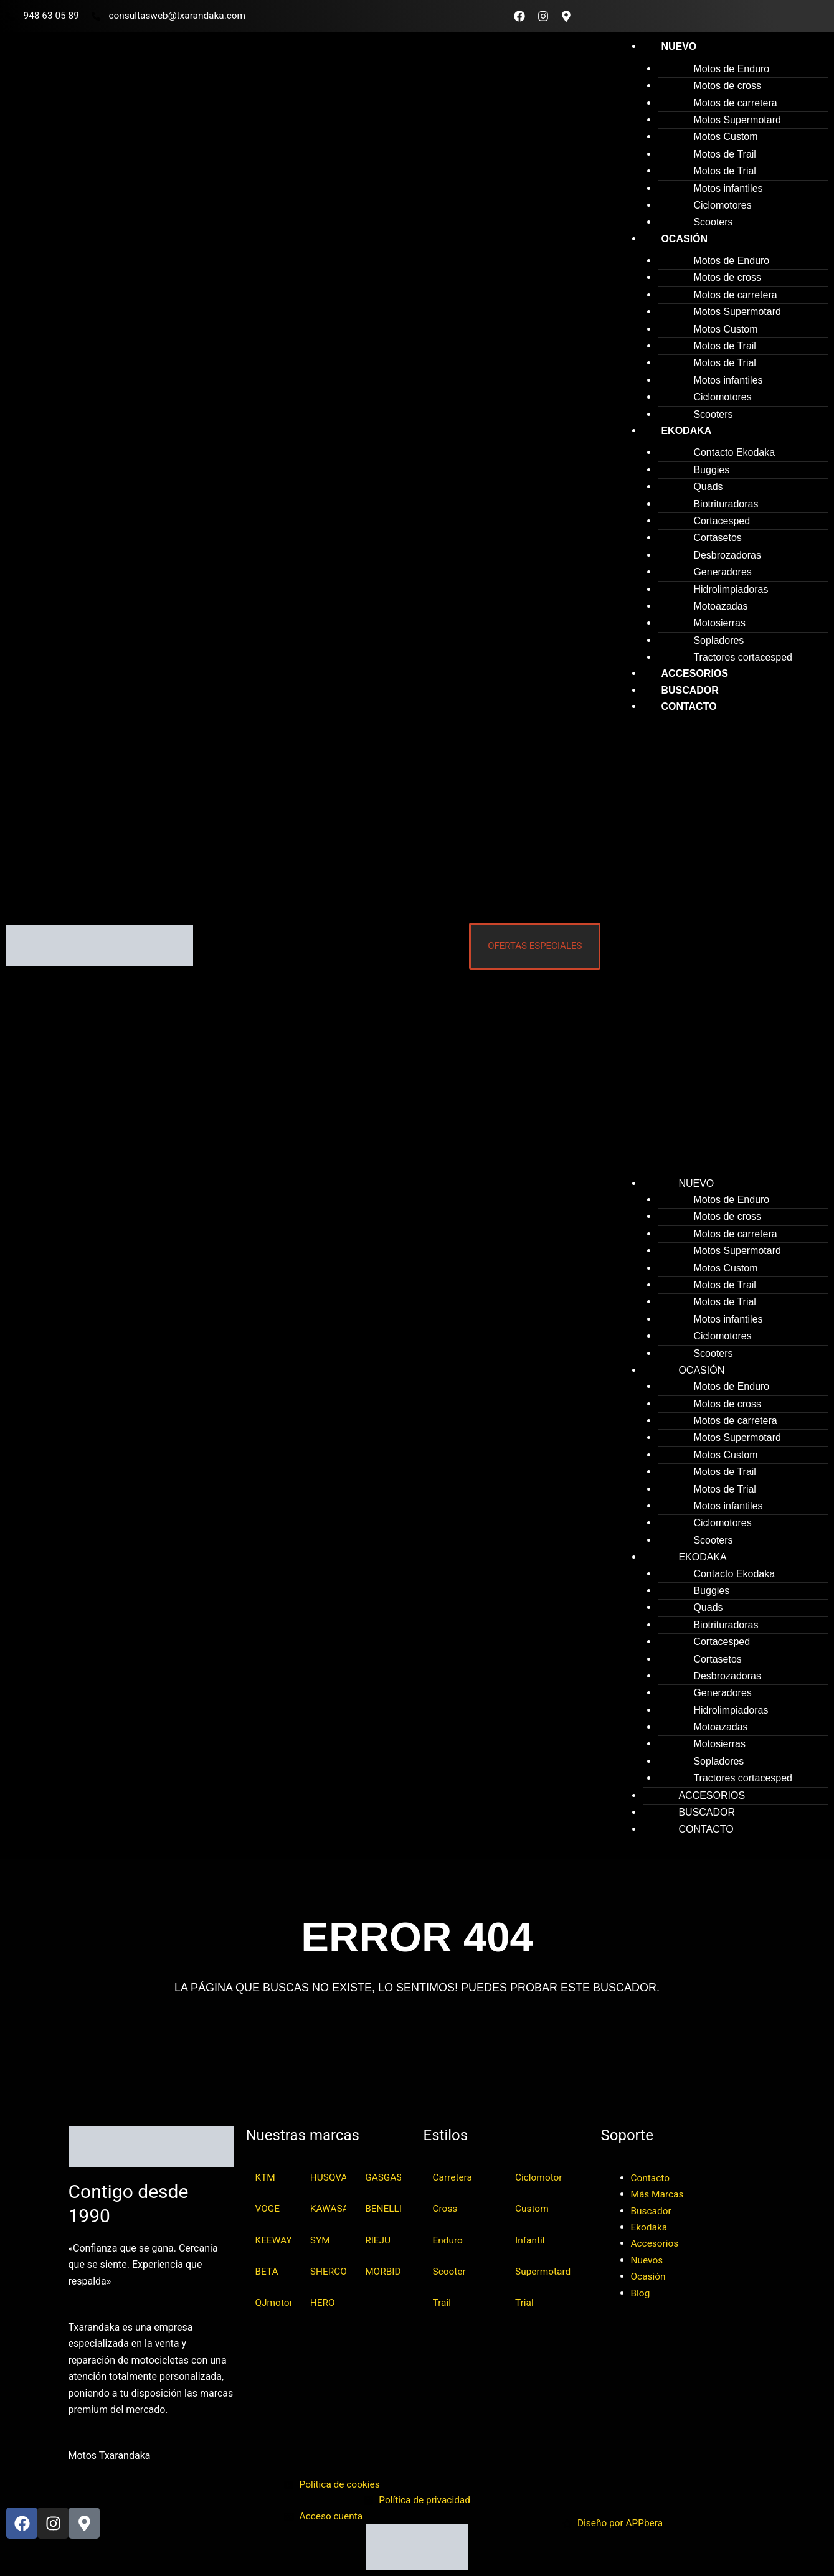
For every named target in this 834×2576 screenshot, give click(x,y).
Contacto (688, 706)
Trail (442, 2304)
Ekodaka (686, 430)
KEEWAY (273, 2240)
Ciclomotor (539, 2176)
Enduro (448, 2240)
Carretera (453, 2176)
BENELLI (383, 2208)
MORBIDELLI (383, 2272)
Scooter (450, 2272)
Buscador (652, 2209)
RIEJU (378, 2240)
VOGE (268, 2208)
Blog (641, 2291)
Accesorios (656, 2242)
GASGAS (383, 2176)
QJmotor (273, 2304)
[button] (720, 950)
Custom (532, 2208)
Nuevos (648, 2258)
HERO (323, 2304)
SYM (320, 2240)
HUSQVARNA (328, 2176)
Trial (524, 2304)
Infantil (530, 2240)
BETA (267, 2272)
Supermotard (544, 2272)
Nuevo (678, 46)
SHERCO (328, 2272)
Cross (445, 2208)
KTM (266, 2176)
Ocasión (684, 239)
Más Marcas (658, 2192)
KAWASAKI (328, 2208)
